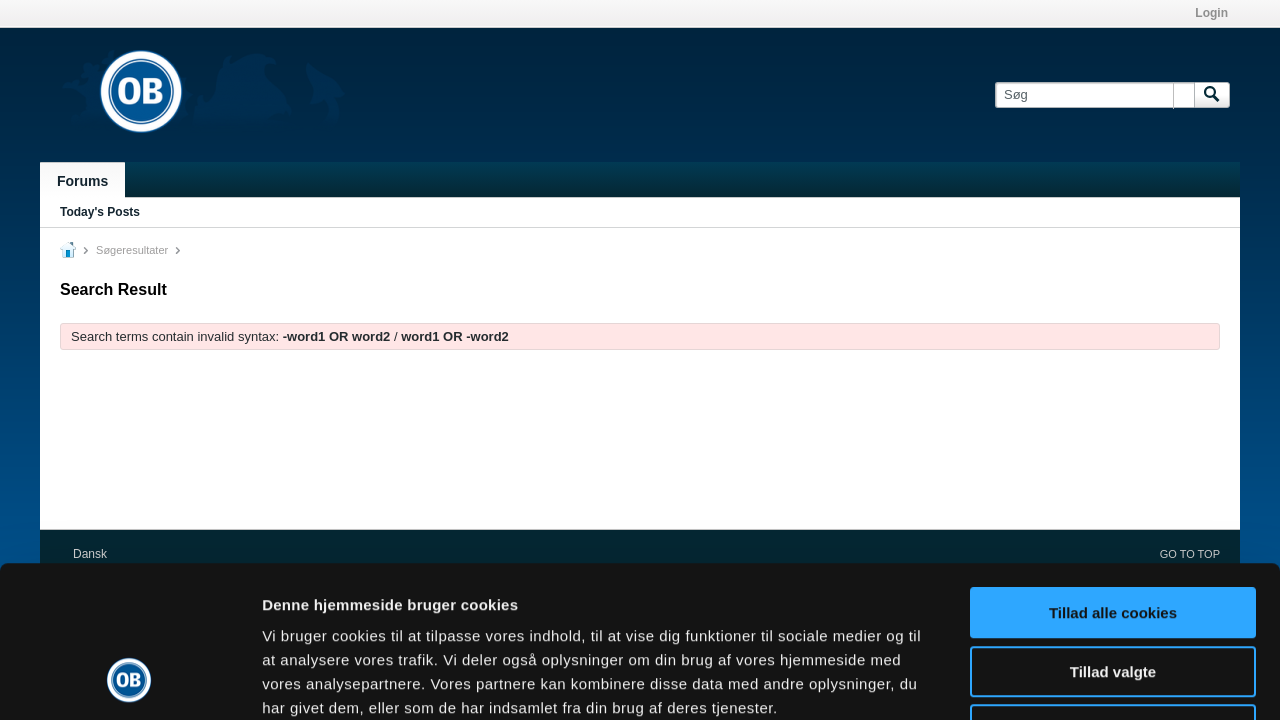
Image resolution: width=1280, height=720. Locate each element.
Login (1211, 13)
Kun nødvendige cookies (1113, 592)
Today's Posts (100, 212)
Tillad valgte (1113, 534)
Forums (82, 181)
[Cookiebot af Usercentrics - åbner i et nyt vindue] (129, 681)
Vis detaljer (1039, 680)
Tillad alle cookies (1113, 475)
